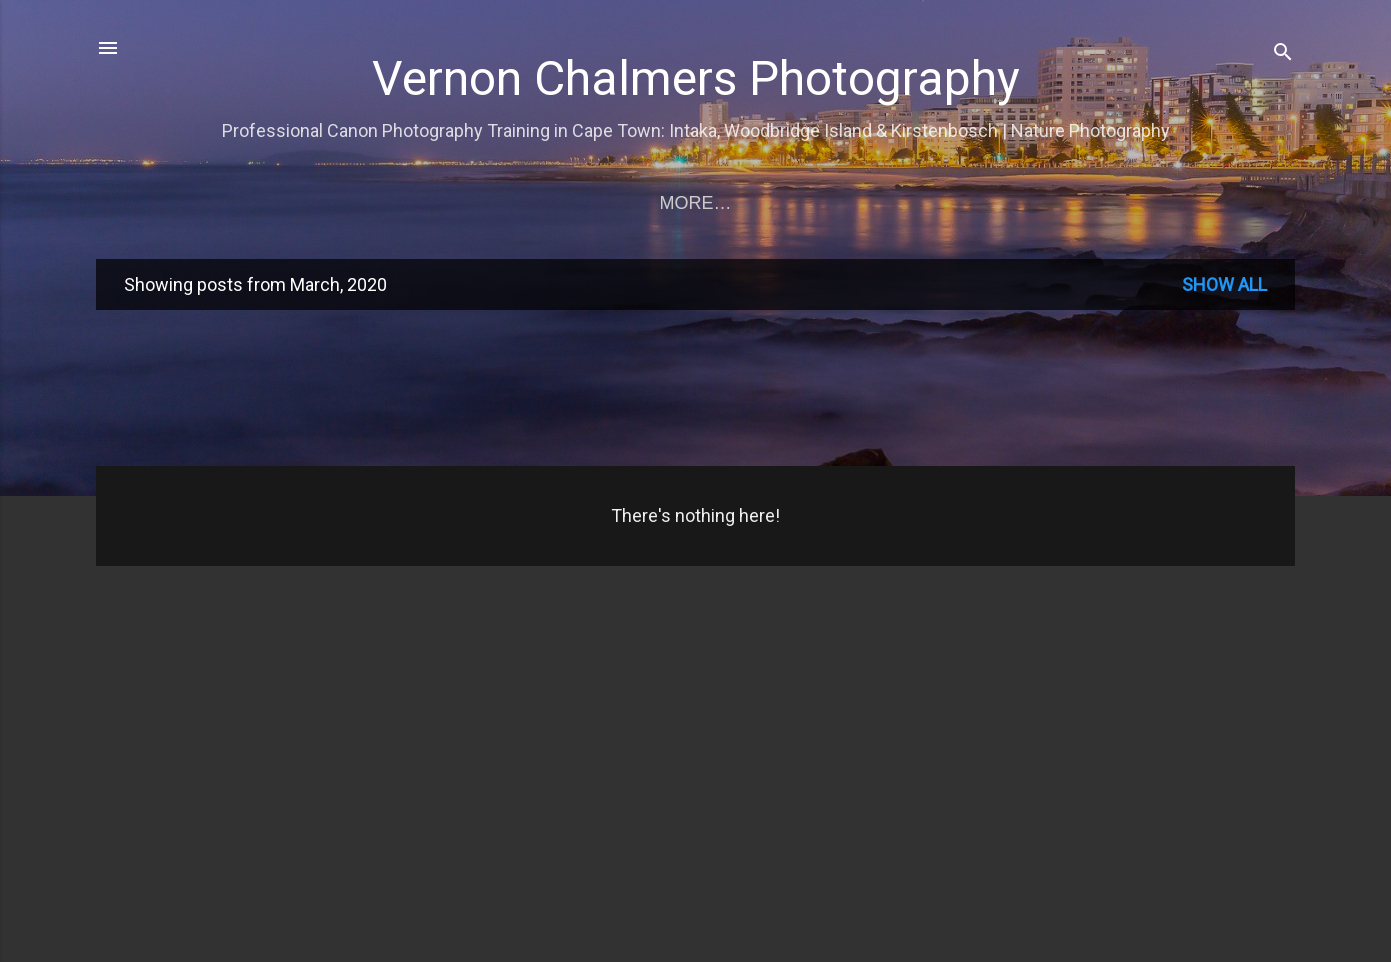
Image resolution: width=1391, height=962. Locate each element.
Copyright (1100, 203)
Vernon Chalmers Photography (696, 78)
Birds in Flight (610, 203)
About (1221, 203)
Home (166, 203)
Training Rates (426, 203)
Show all (1224, 288)
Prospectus (782, 203)
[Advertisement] (696, 390)
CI (889, 203)
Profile (972, 203)
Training (272, 203)
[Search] (1283, 54)
